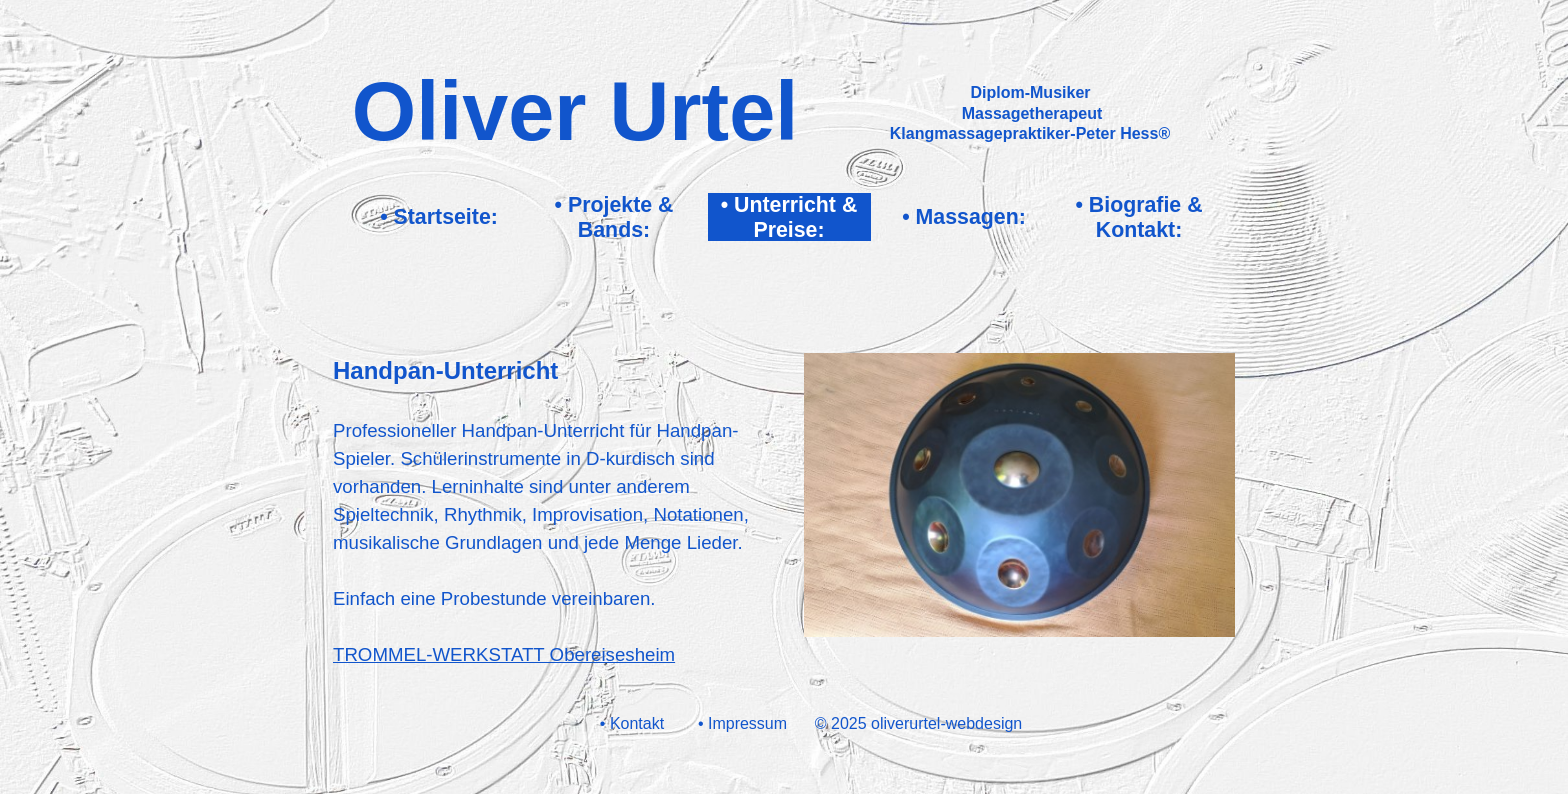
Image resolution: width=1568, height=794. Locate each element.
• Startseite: (439, 217)
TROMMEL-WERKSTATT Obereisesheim (504, 654)
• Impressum (742, 723)
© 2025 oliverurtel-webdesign (918, 723)
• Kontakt (632, 723)
